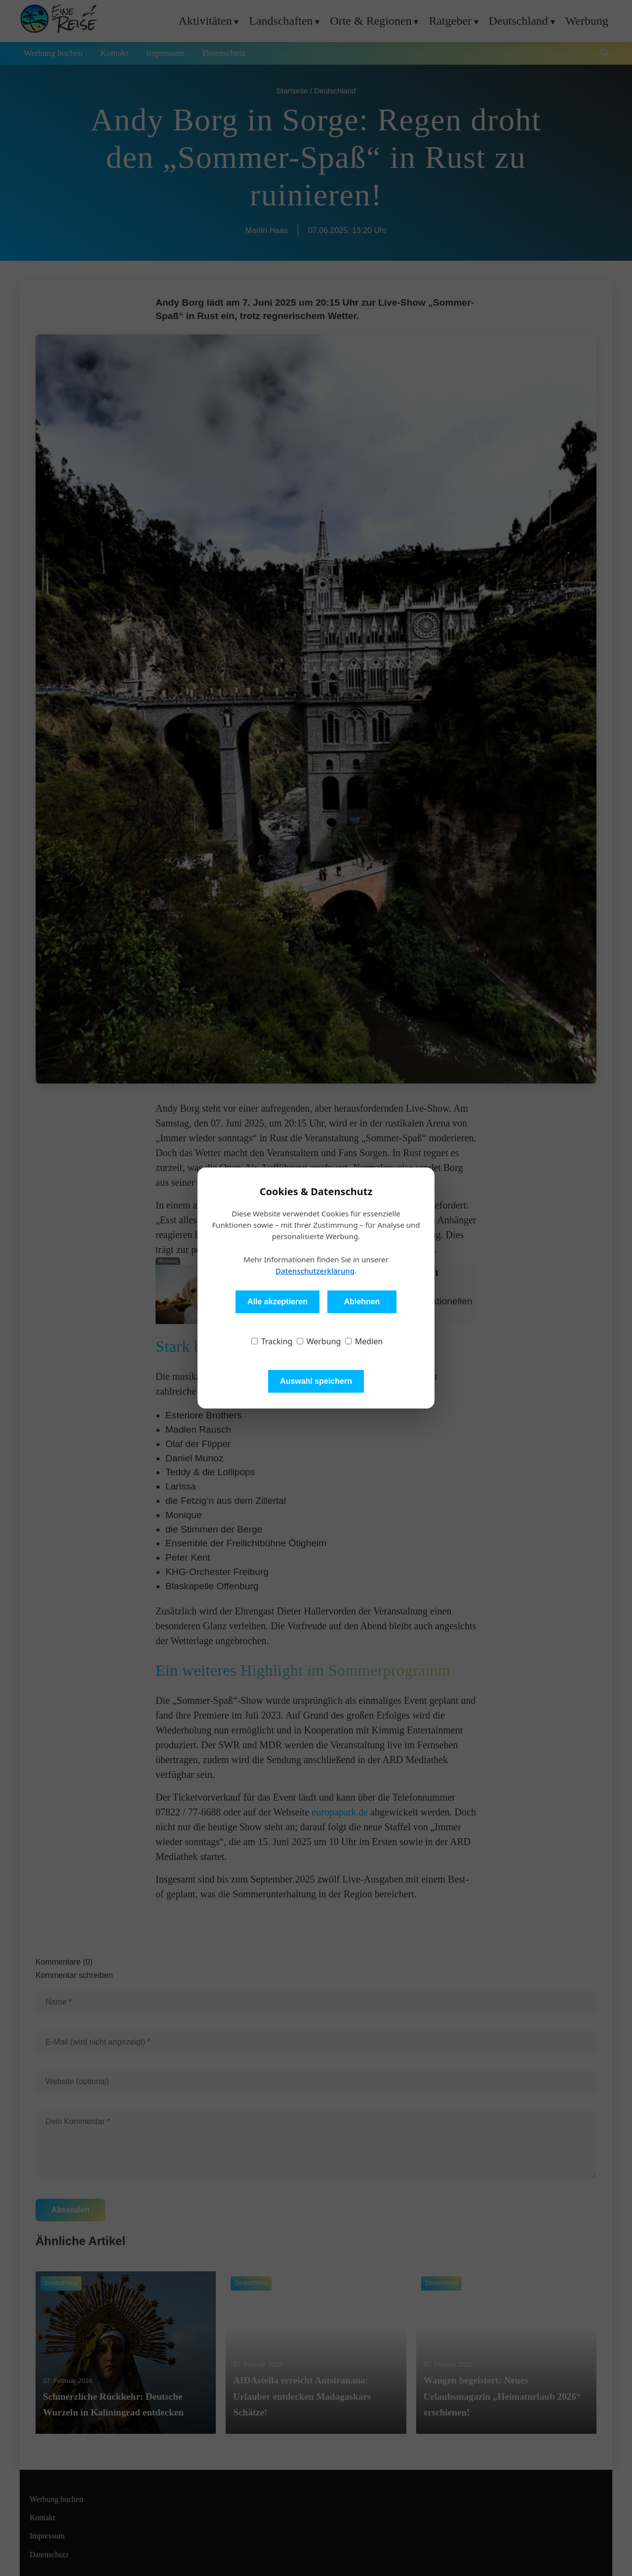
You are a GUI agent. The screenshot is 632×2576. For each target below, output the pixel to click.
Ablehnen (362, 1301)
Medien (364, 1341)
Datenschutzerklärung (315, 1271)
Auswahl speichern (316, 1381)
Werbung (319, 1341)
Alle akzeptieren (277, 1301)
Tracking (272, 1341)
